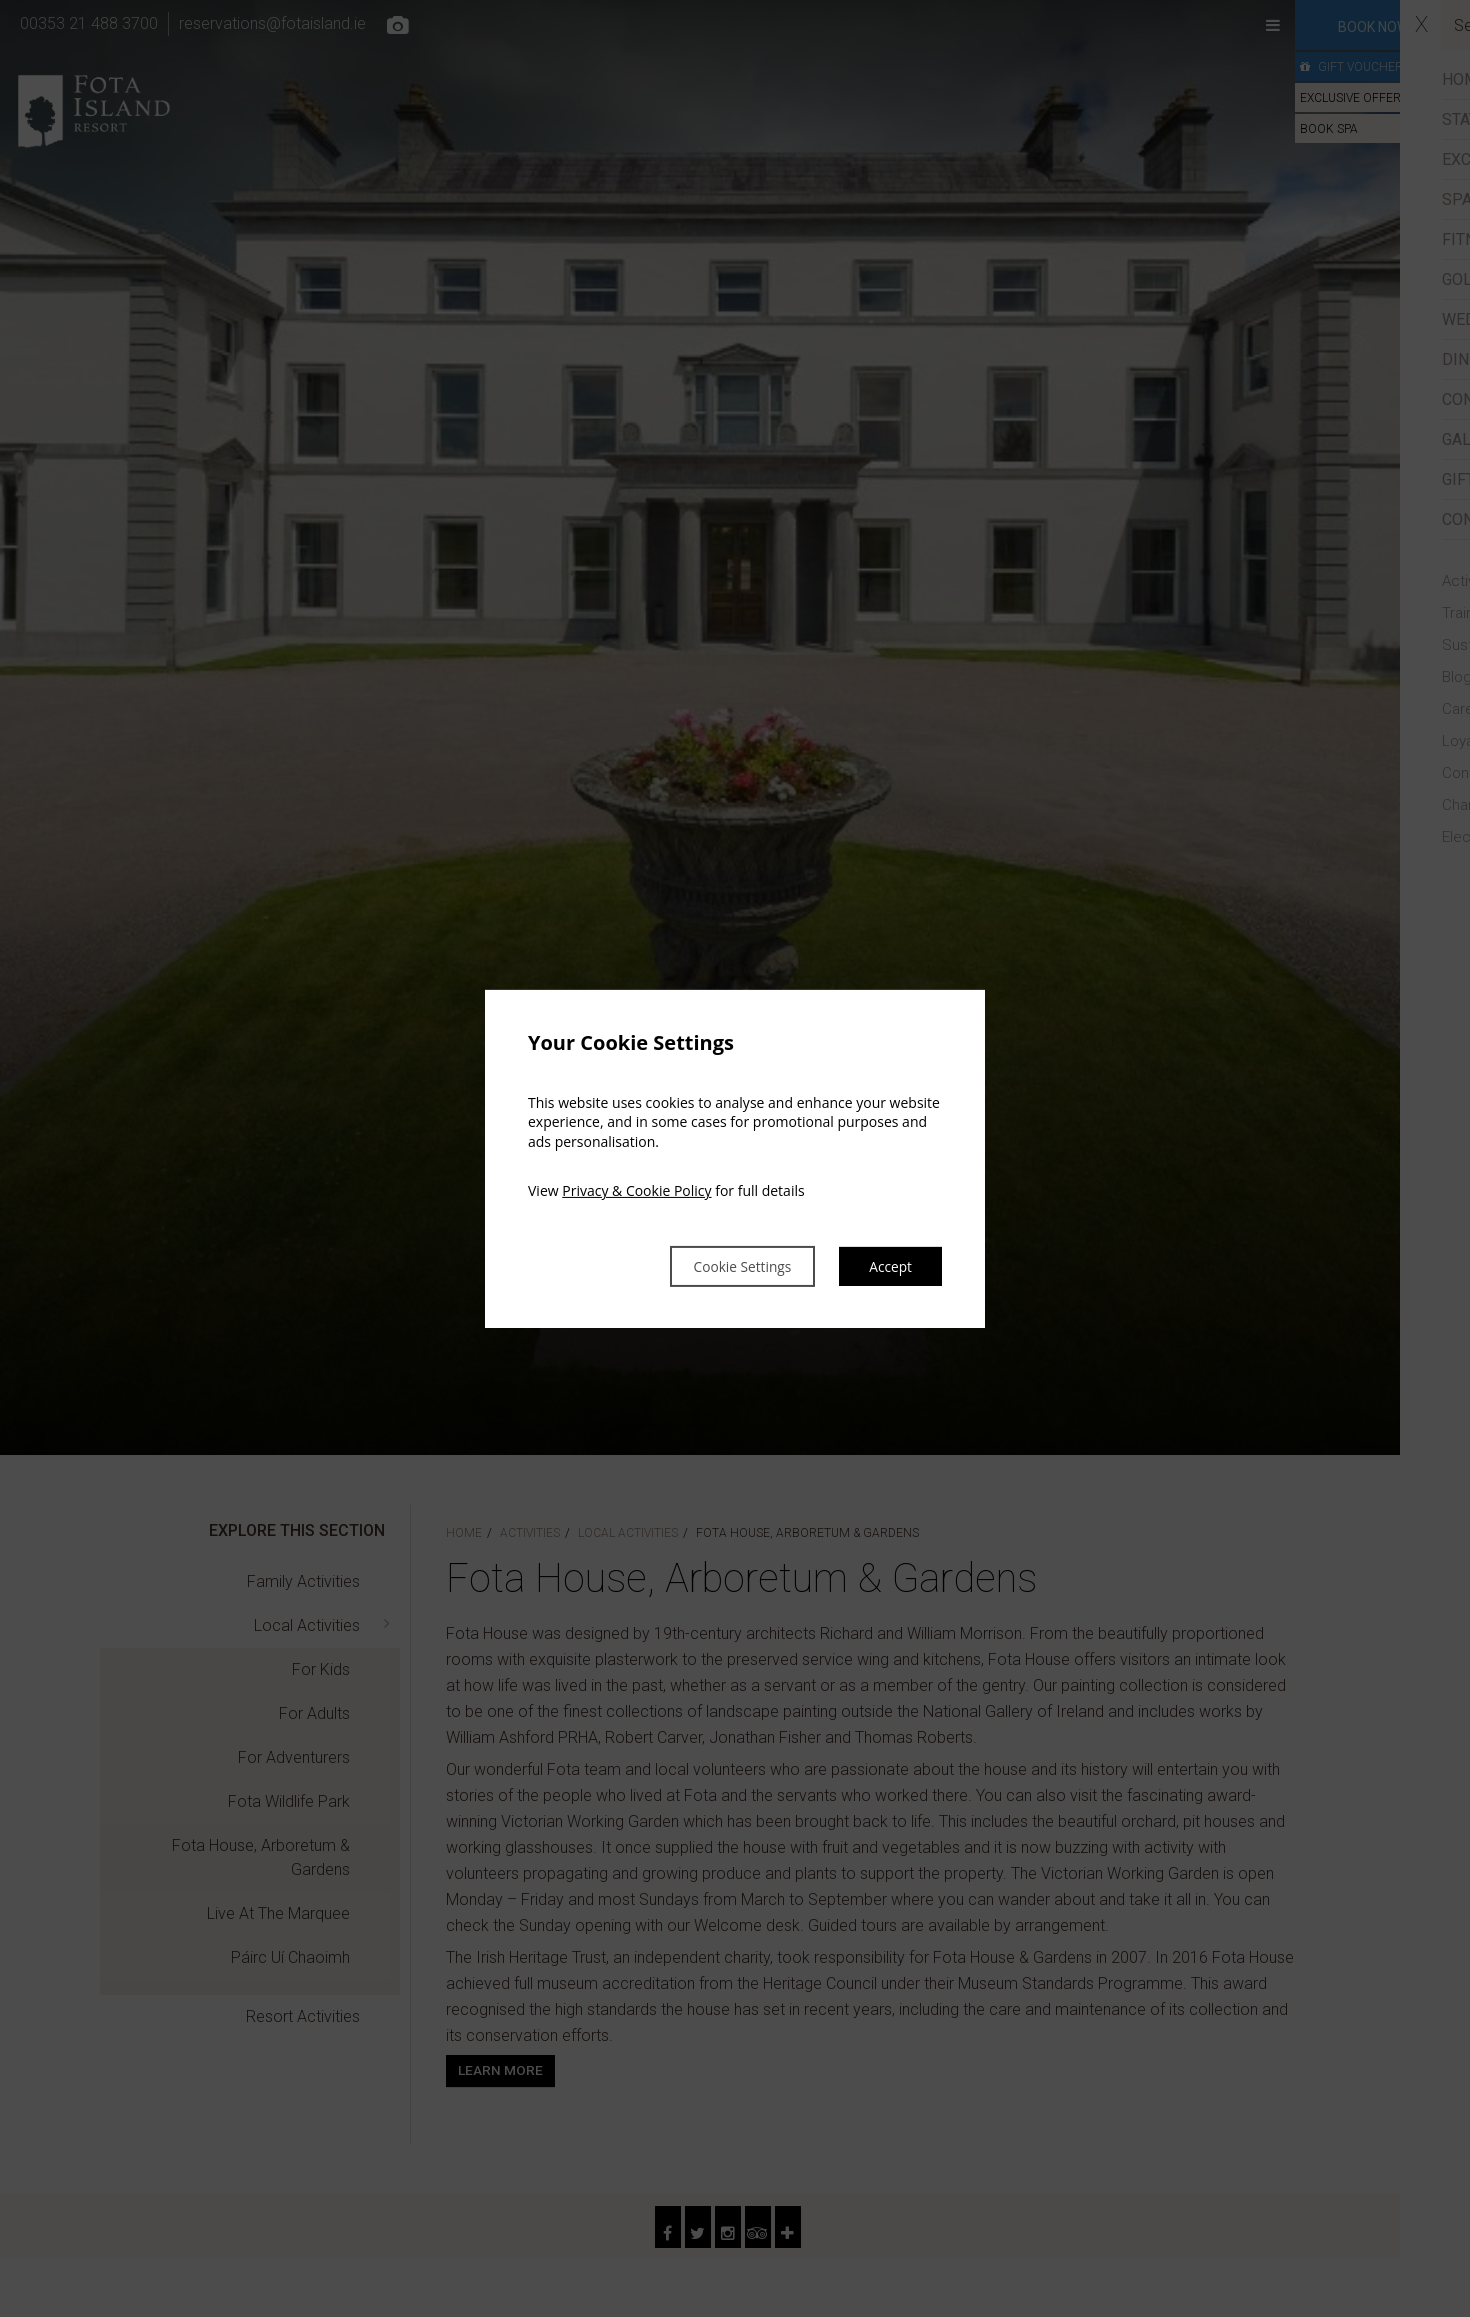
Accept (887, 1266)
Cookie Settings (721, 1266)
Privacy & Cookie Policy (636, 1189)
